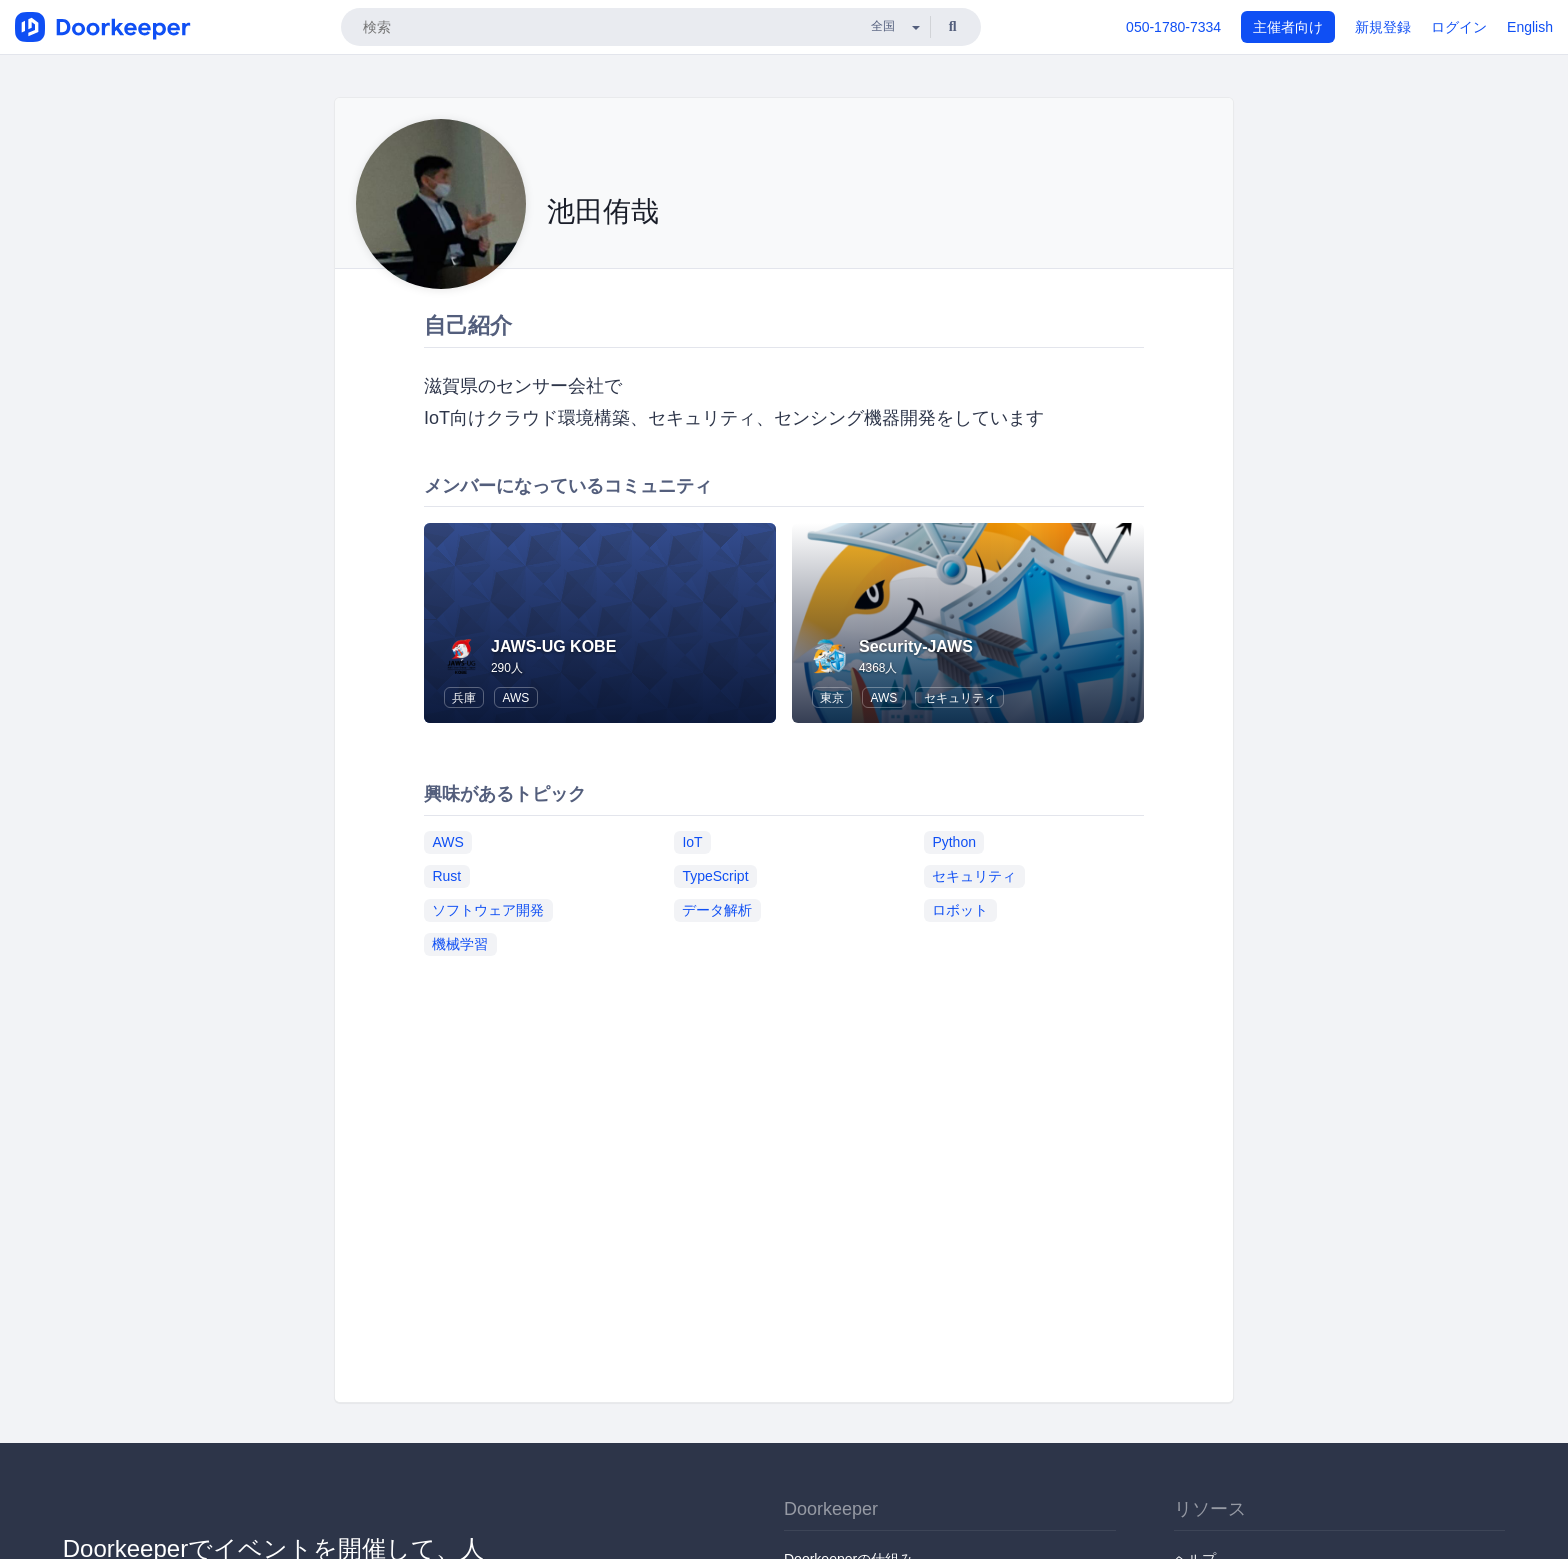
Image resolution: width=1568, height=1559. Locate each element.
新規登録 (1383, 27)
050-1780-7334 (1173, 27)
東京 (832, 698)
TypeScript (715, 876)
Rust (446, 876)
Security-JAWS (916, 646)
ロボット (960, 910)
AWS (515, 698)
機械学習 (460, 944)
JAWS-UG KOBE (553, 646)
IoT (692, 842)
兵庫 (464, 698)
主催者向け (1288, 27)
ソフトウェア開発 (488, 910)
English (1530, 27)
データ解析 (717, 910)
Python (954, 842)
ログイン (1459, 27)
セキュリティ (960, 698)
